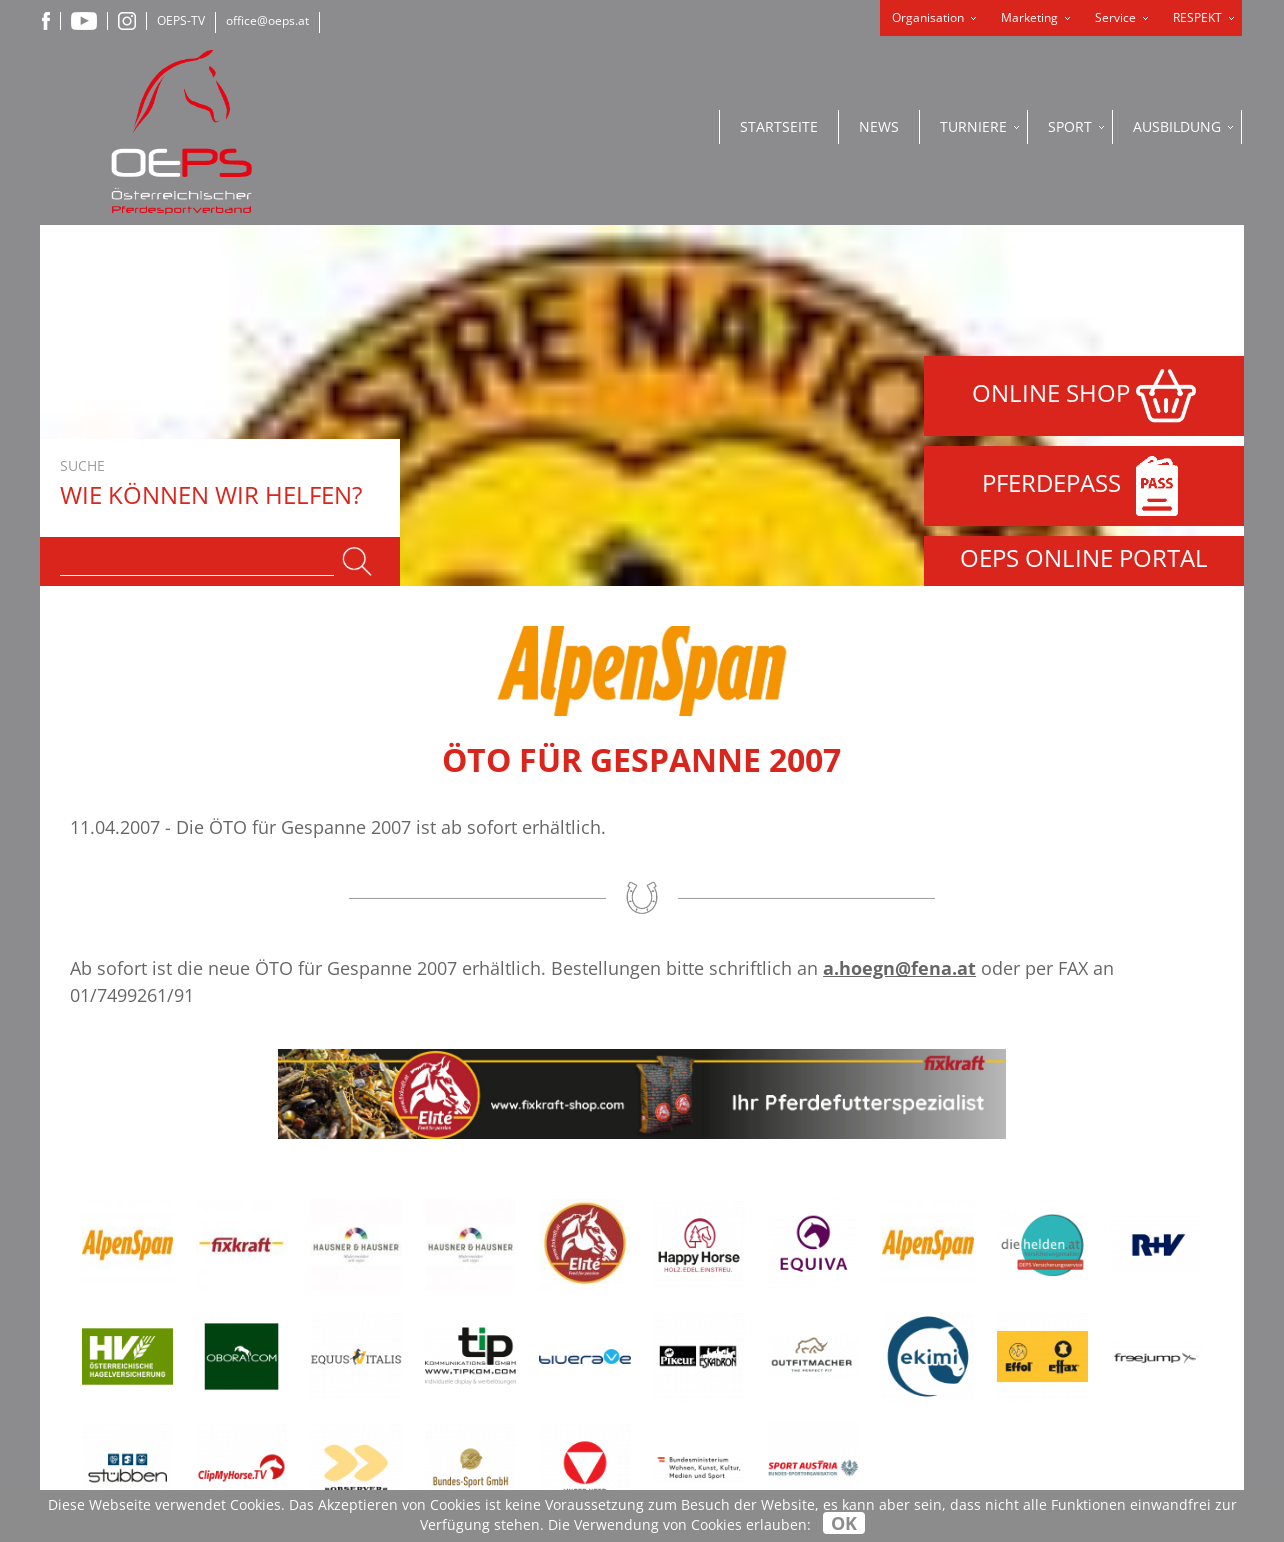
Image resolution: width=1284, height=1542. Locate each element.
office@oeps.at (267, 20)
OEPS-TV (181, 20)
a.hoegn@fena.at (899, 607)
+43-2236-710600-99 (473, 1368)
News (879, 126)
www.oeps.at (419, 1431)
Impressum (682, 1294)
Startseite (779, 126)
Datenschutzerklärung (732, 1267)
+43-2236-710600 (465, 1347)
